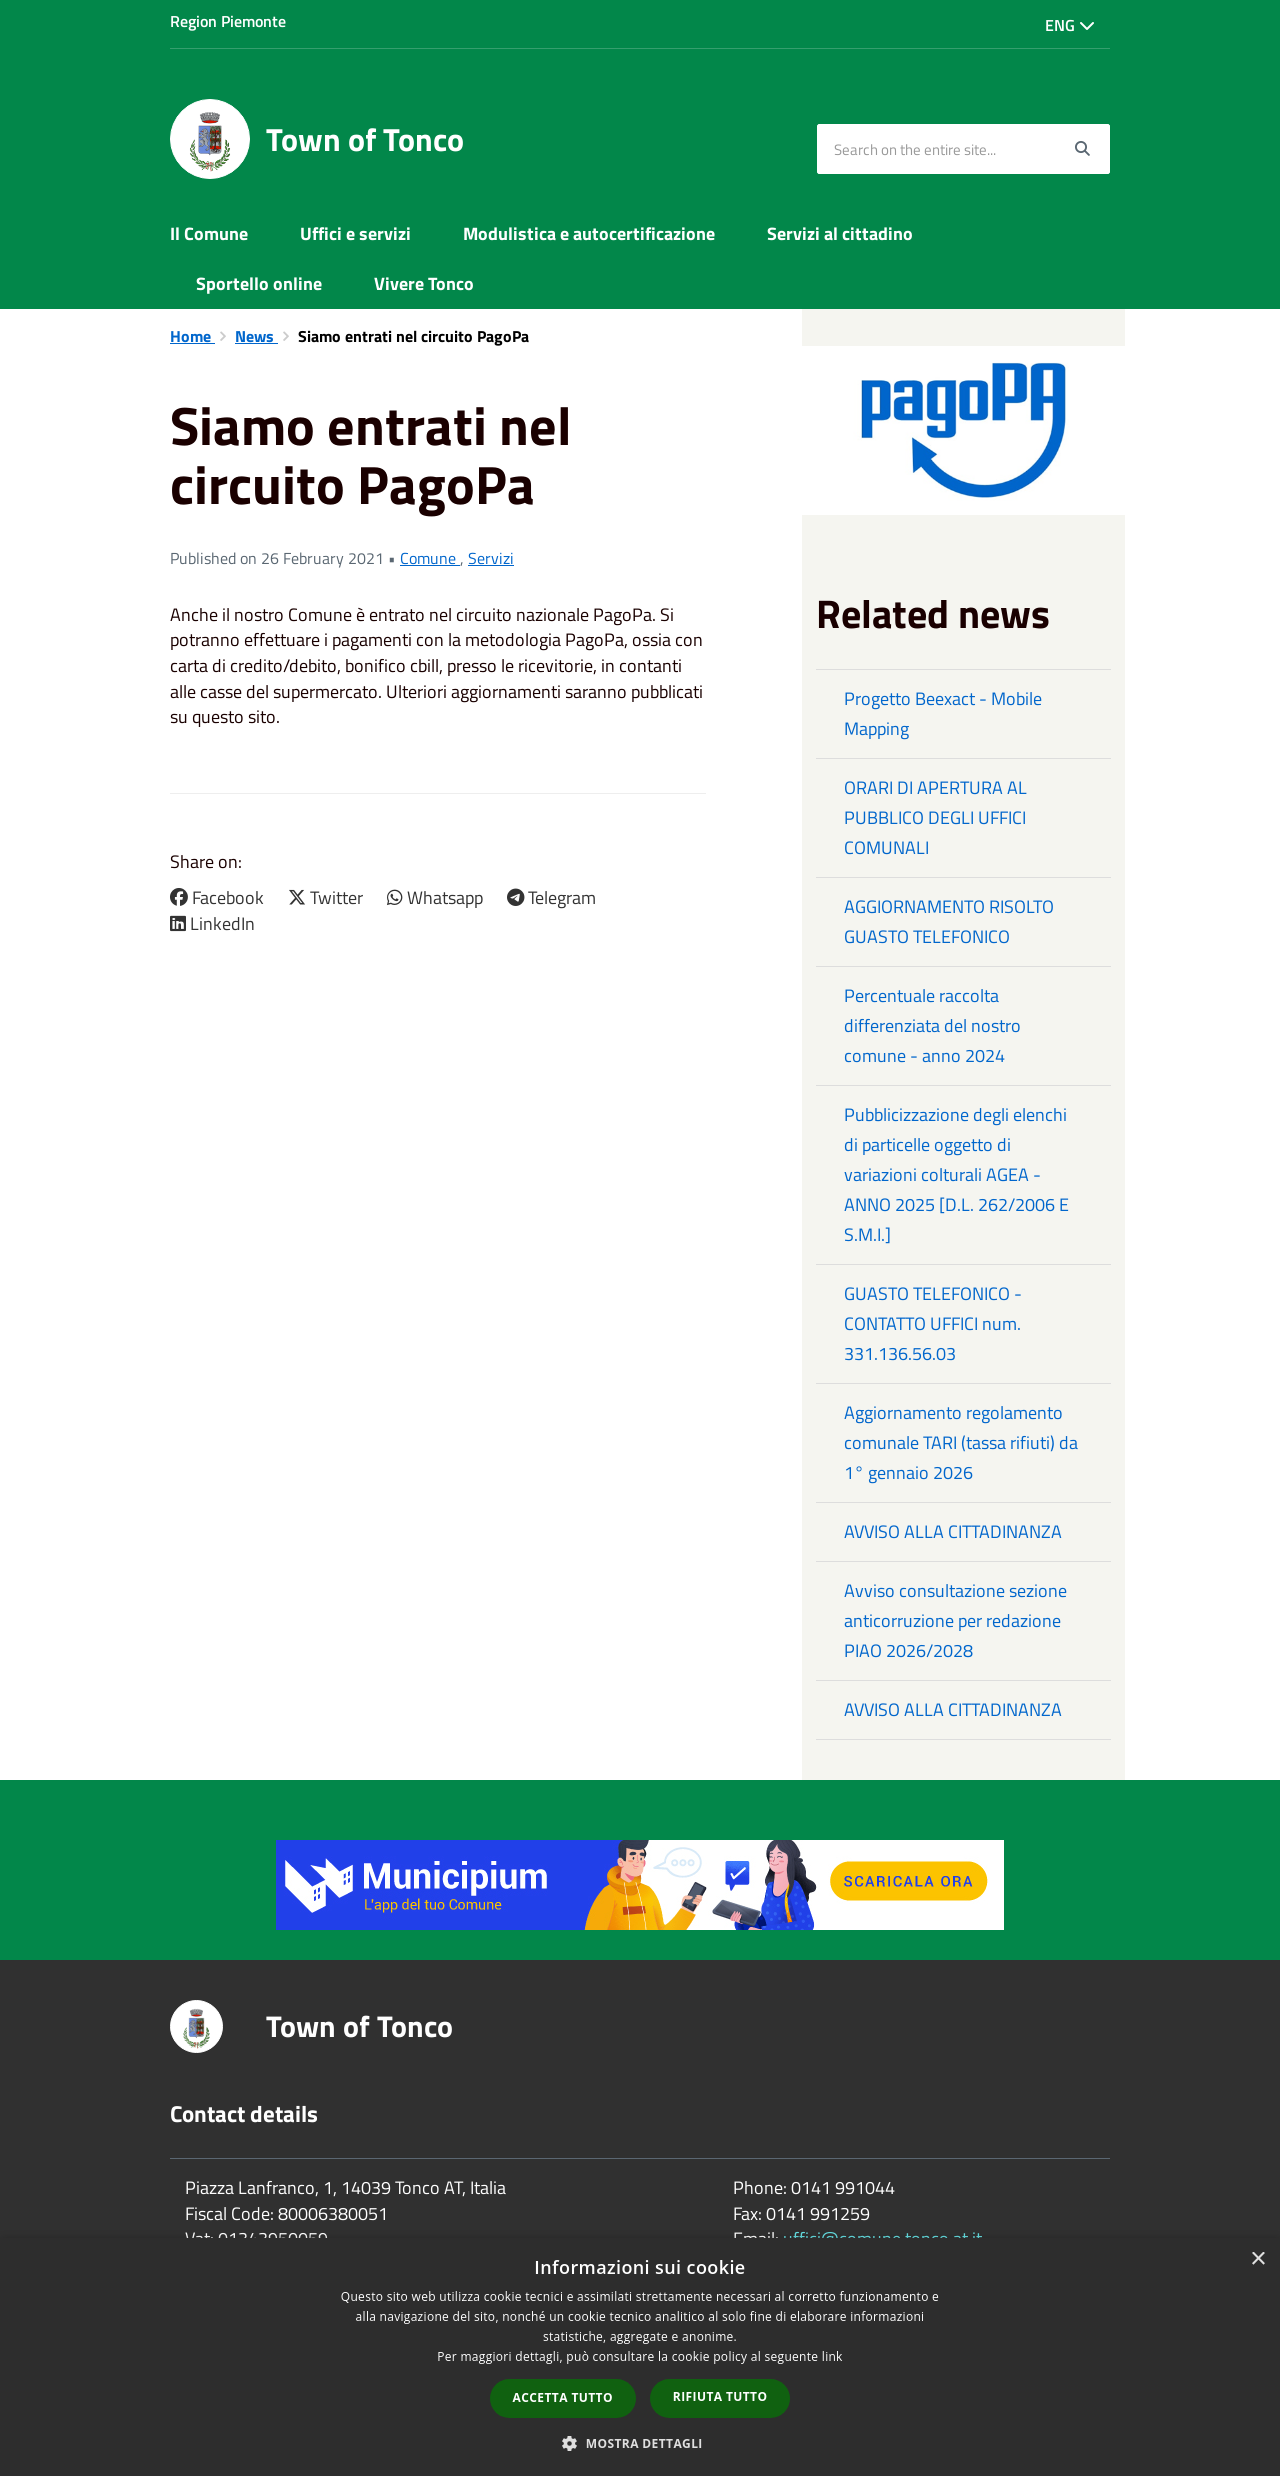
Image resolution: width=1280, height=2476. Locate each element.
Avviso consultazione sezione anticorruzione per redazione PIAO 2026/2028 (955, 1620)
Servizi (491, 558)
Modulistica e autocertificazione (589, 233)
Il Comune (209, 233)
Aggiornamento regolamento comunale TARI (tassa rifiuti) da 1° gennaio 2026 (961, 1442)
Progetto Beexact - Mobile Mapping (943, 713)
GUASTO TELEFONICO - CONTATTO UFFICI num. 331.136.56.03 (933, 1323)
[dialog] (640, 2357)
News (256, 336)
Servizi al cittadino (840, 233)
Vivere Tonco (424, 283)
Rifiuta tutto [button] (720, 2396)
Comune (430, 558)
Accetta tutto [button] (563, 2397)
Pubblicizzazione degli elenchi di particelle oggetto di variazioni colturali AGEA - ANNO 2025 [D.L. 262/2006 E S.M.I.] (956, 1174)
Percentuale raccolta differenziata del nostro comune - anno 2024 (932, 1025)
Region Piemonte (228, 21)
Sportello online (259, 283)
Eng (1070, 25)
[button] (640, 2442)
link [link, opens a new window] (832, 2356)
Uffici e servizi (355, 233)
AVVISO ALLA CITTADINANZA (953, 1531)
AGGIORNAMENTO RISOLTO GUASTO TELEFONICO (949, 921)
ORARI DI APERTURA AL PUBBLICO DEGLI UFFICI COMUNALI (935, 817)
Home (192, 336)
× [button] (1257, 2259)
